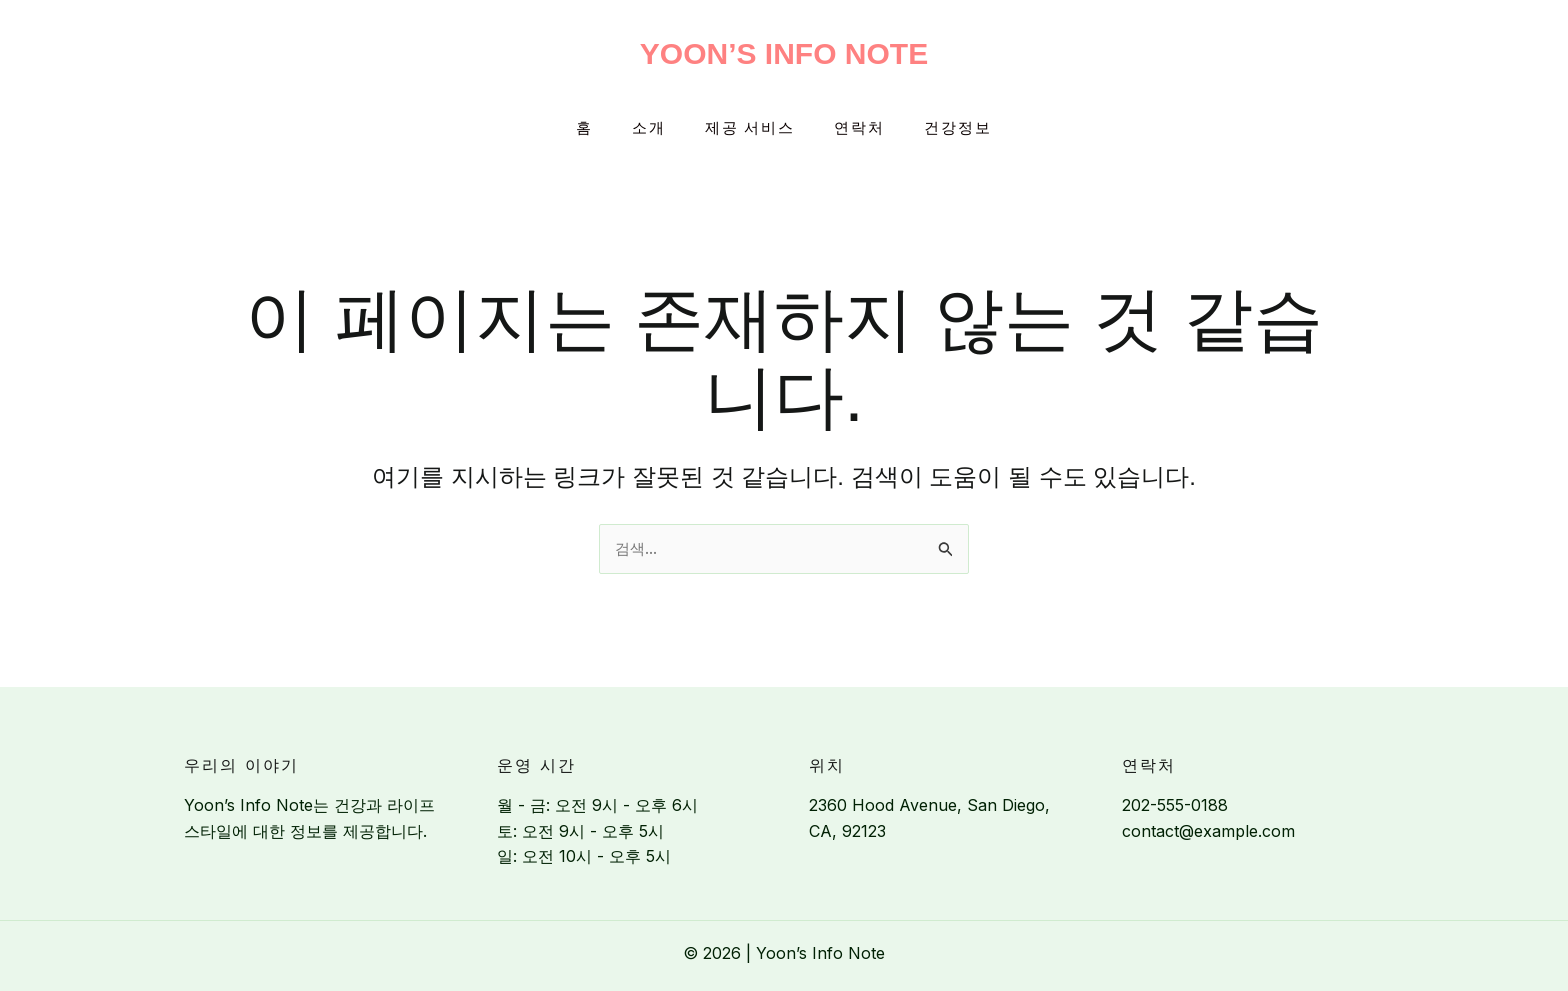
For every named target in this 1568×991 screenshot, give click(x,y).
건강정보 (940, 128)
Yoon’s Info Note (784, 53)
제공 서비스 (750, 128)
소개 (658, 128)
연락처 (850, 128)
